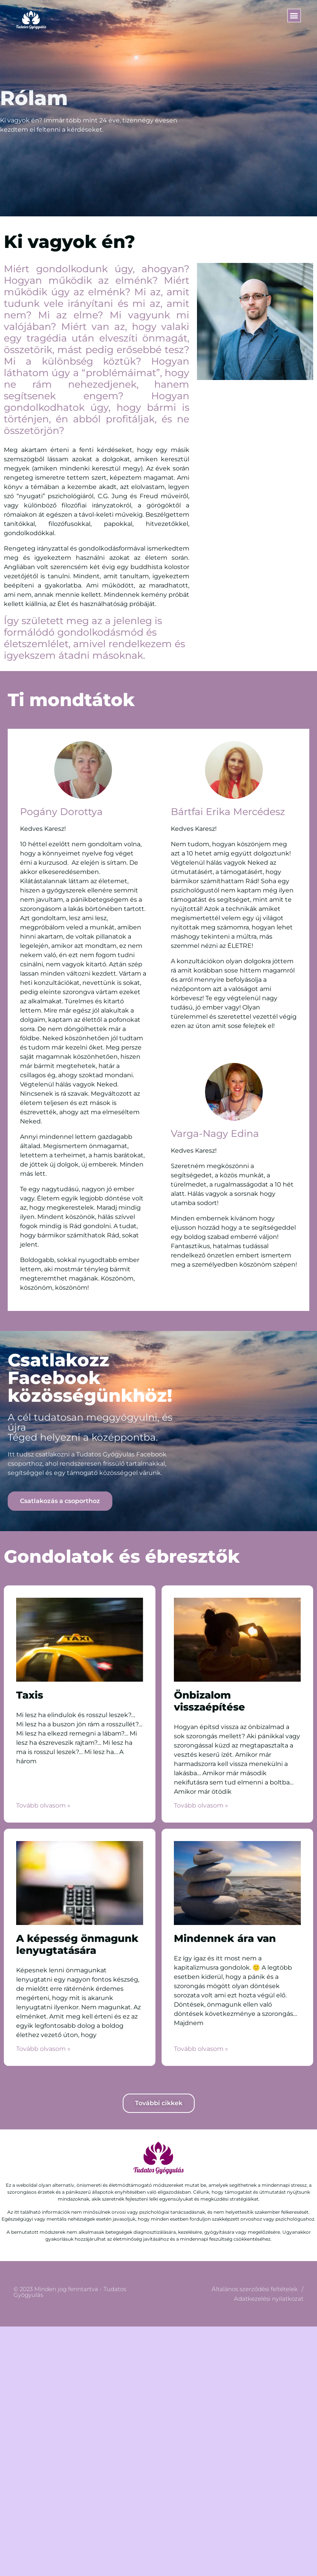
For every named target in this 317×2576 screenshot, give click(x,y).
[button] (294, 15)
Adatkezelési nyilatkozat (269, 2298)
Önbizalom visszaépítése (209, 1701)
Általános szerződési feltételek (255, 2289)
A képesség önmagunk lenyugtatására (77, 1944)
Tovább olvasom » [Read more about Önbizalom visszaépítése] (201, 1805)
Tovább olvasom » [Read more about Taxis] (43, 1805)
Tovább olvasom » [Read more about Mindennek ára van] (201, 2048)
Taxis (29, 1695)
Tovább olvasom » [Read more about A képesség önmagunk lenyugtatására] (43, 2048)
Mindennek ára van (225, 1938)
